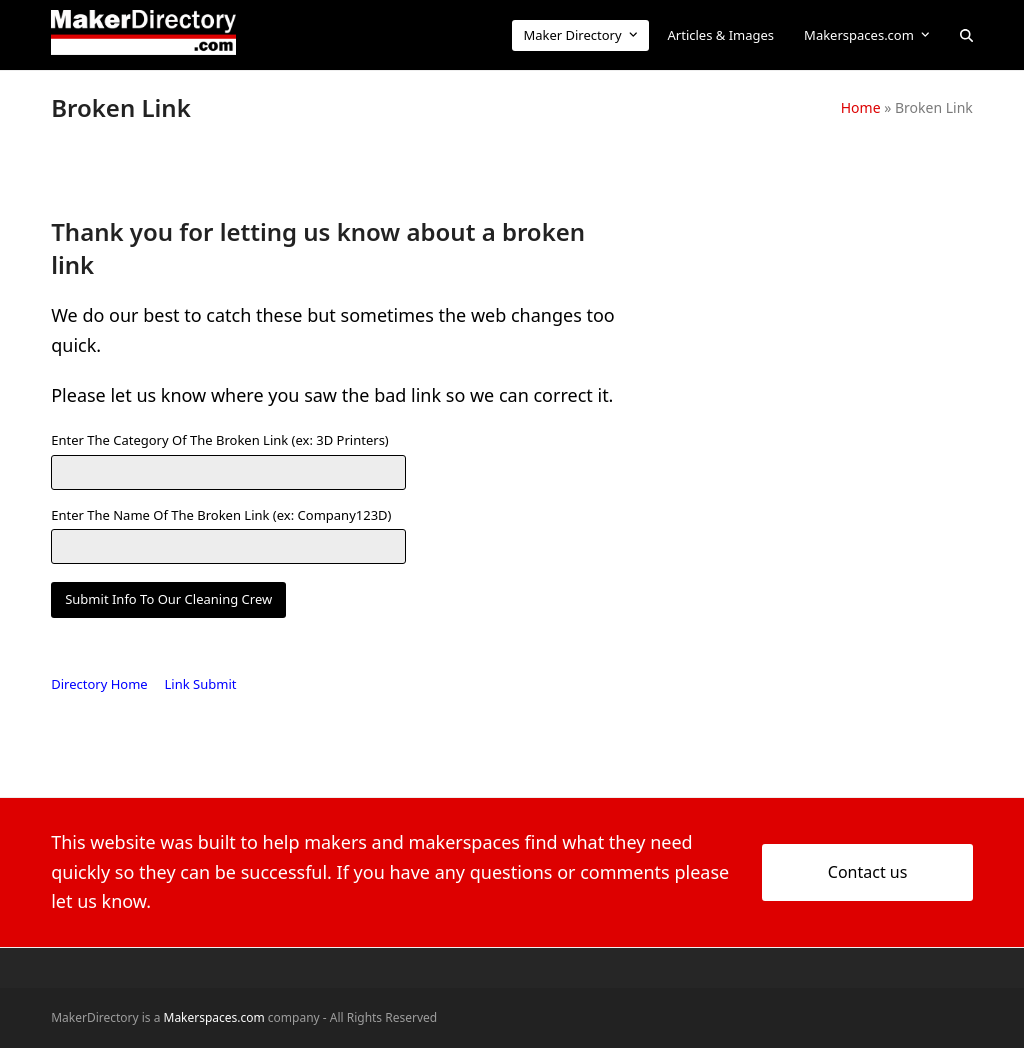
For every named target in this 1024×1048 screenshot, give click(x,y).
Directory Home (99, 684)
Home (861, 107)
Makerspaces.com (214, 1017)
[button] (966, 35)
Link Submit (201, 684)
